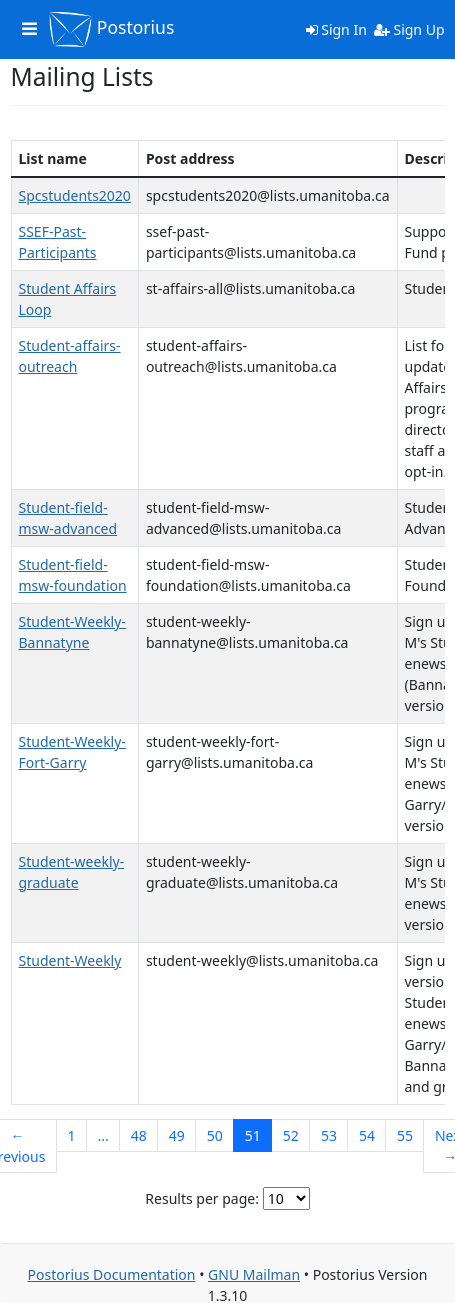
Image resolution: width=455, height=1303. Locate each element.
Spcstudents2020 (75, 195)
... (102, 1135)
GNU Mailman (254, 1274)
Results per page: (202, 1198)
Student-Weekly (70, 960)
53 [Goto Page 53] (329, 1135)
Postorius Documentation (112, 1274)
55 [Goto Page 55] (405, 1135)
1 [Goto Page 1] (71, 1135)
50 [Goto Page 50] (215, 1135)
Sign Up (409, 29)
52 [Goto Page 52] (291, 1135)
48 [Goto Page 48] (139, 1135)
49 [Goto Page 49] (177, 1135)
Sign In (336, 29)
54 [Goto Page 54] (367, 1135)
